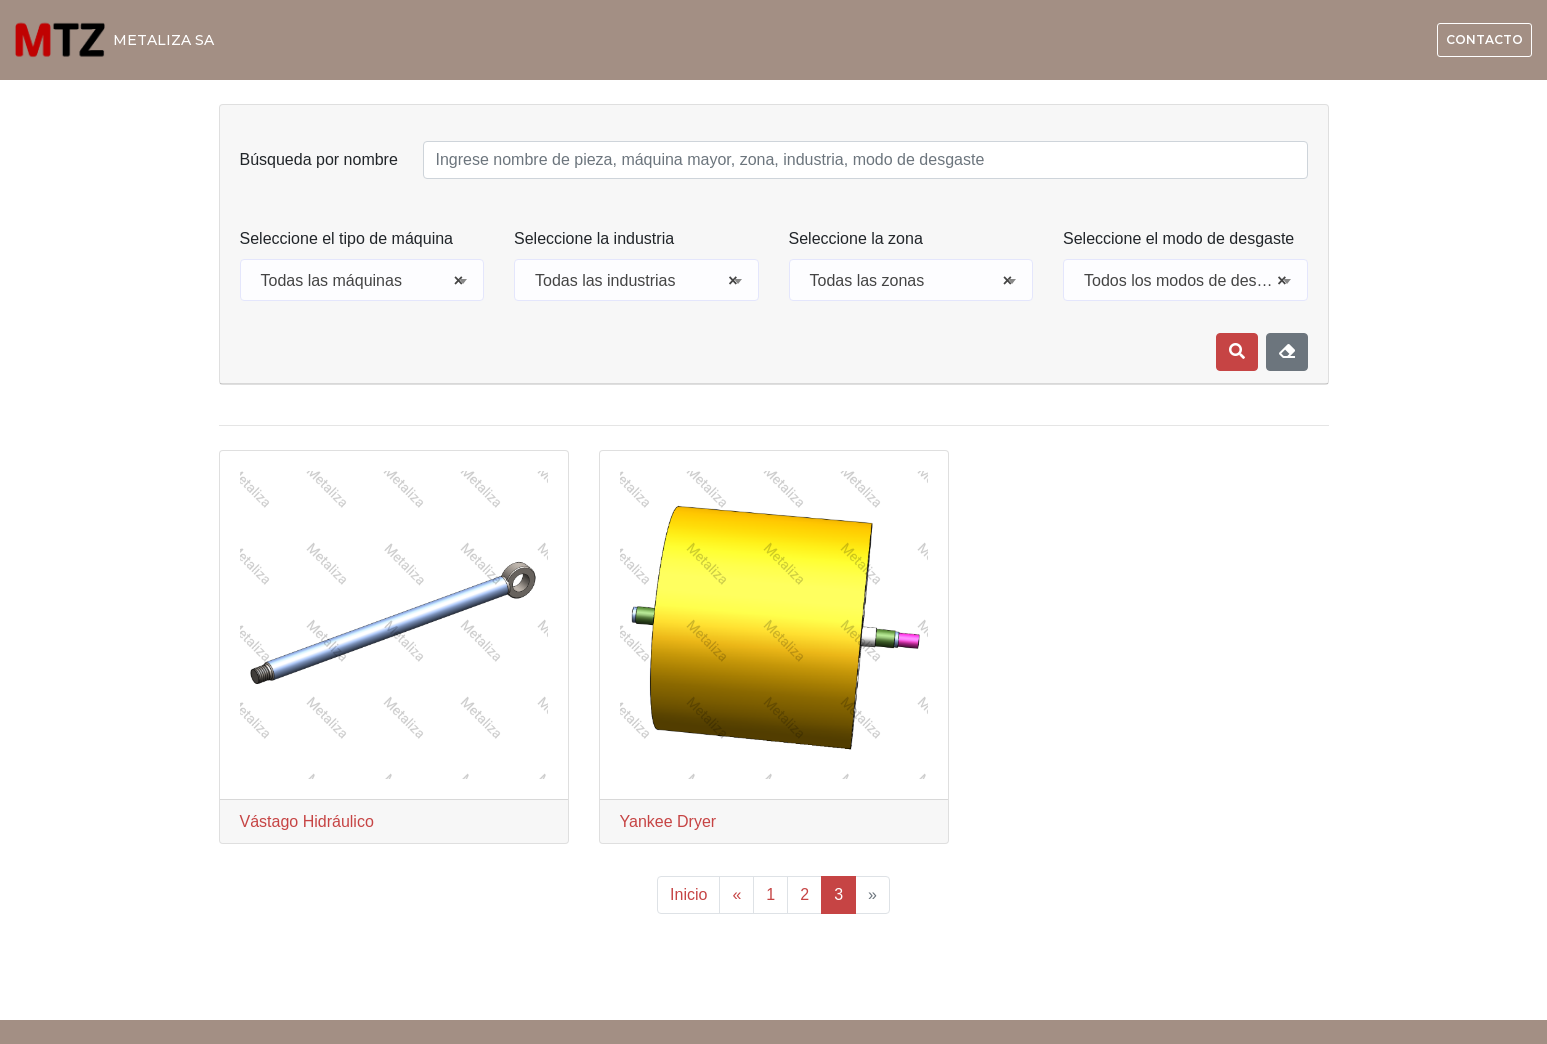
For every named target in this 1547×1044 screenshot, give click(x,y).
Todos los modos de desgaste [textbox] (1190, 281)
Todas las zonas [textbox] (911, 281)
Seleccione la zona (856, 238)
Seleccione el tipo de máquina (346, 238)
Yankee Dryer (668, 821)
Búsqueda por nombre (319, 159)
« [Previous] (736, 894)
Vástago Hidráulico (307, 821)
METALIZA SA (163, 40)
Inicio (688, 894)
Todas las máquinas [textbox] (362, 281)
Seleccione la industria (594, 238)
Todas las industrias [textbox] (636, 281)
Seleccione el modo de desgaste (1178, 238)
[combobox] (362, 280)
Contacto (1484, 39)
